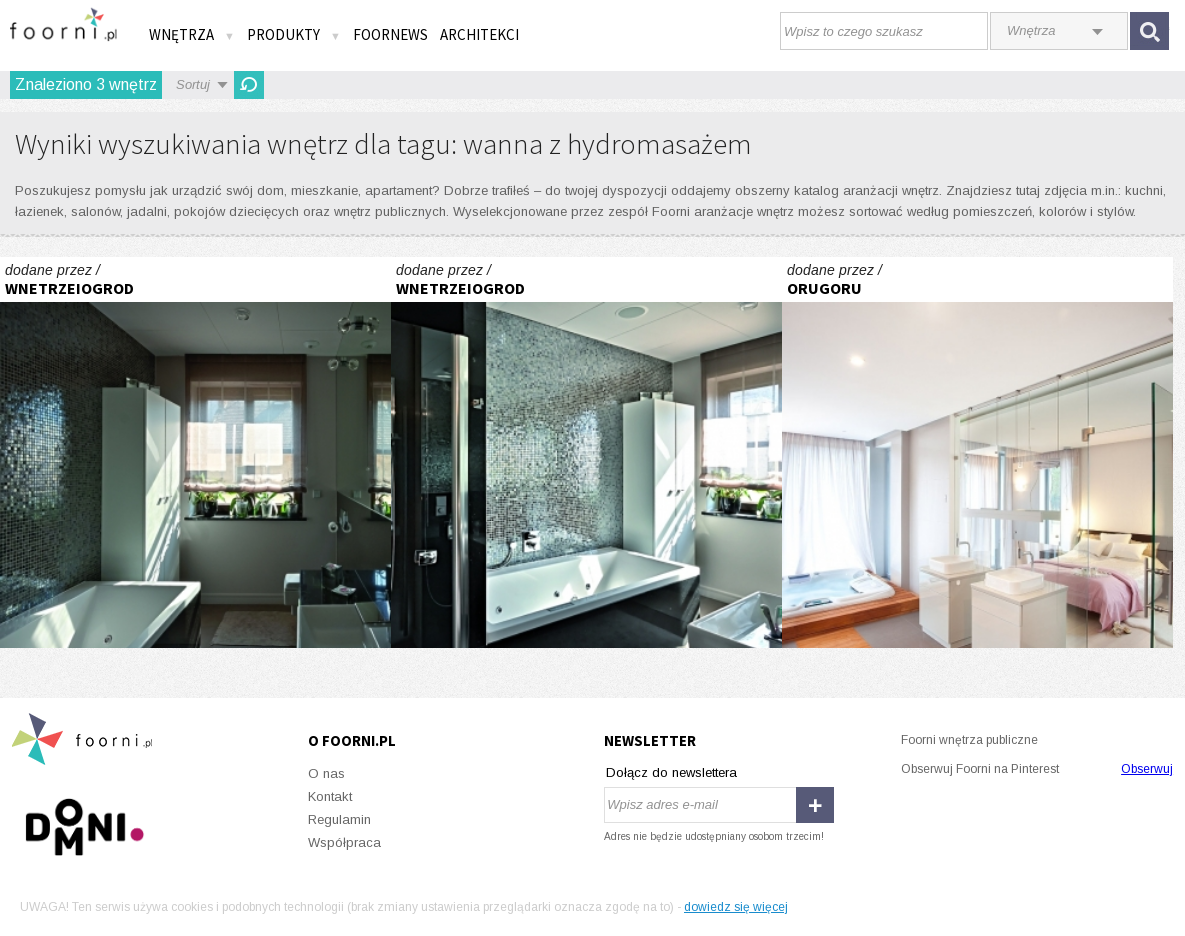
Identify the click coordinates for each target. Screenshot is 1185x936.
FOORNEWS (390, 34)
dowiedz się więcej (736, 907)
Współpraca (344, 842)
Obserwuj (1147, 769)
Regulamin (339, 819)
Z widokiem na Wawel (195, 452)
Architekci (479, 34)
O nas (326, 773)
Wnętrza (192, 34)
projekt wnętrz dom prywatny (977, 452)
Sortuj (193, 84)
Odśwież (249, 85)
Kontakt (330, 796)
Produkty (294, 34)
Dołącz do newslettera (671, 772)
